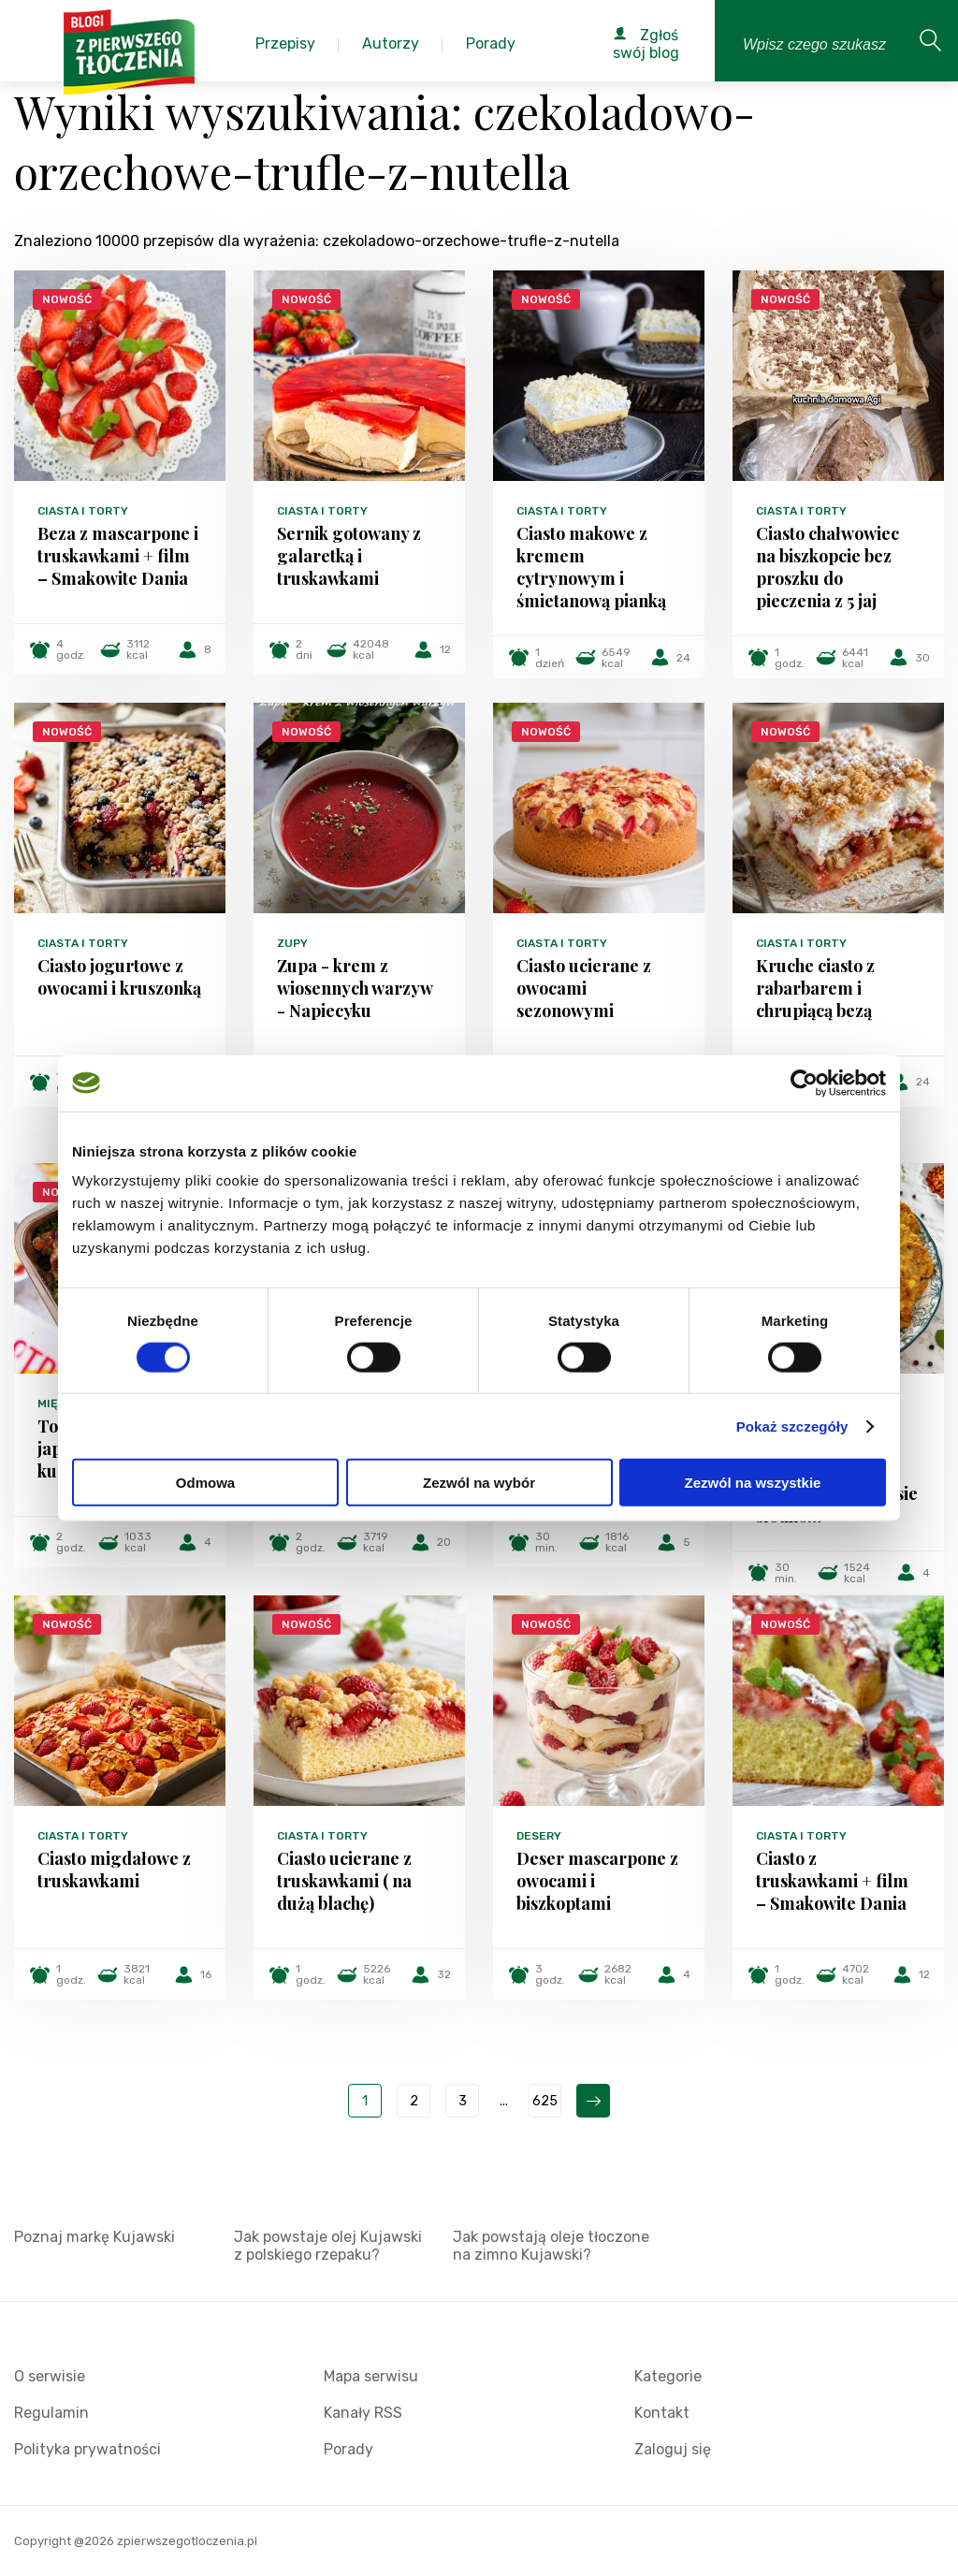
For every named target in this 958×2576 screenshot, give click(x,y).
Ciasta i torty (82, 510)
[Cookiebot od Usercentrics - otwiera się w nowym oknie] (804, 1083)
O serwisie (49, 2376)
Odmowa (205, 1483)
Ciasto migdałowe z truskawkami (114, 1869)
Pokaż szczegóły (792, 1426)
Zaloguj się (672, 2449)
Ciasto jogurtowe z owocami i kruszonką (119, 976)
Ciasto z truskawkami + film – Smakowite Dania (832, 1880)
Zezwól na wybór (479, 1483)
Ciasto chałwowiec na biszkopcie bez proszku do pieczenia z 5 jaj (827, 567)
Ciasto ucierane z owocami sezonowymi (583, 988)
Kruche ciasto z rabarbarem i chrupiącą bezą (815, 988)
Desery (538, 1835)
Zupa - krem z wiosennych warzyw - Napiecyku (354, 988)
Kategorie (668, 2376)
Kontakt (661, 2413)
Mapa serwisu (371, 2376)
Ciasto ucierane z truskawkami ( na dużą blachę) (344, 1880)
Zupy (292, 943)
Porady (348, 2449)
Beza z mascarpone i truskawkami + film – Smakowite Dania (117, 555)
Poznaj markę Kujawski (94, 2237)
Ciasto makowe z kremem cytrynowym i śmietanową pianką (591, 567)
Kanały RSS (363, 2413)
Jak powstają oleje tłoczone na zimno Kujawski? (551, 2245)
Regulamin (51, 2413)
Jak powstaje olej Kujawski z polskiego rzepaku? (328, 2245)
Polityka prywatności (87, 2449)
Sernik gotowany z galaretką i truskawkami (349, 555)
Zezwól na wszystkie (753, 1483)
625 (545, 2101)
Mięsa (54, 1403)
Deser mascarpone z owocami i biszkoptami (597, 1880)
